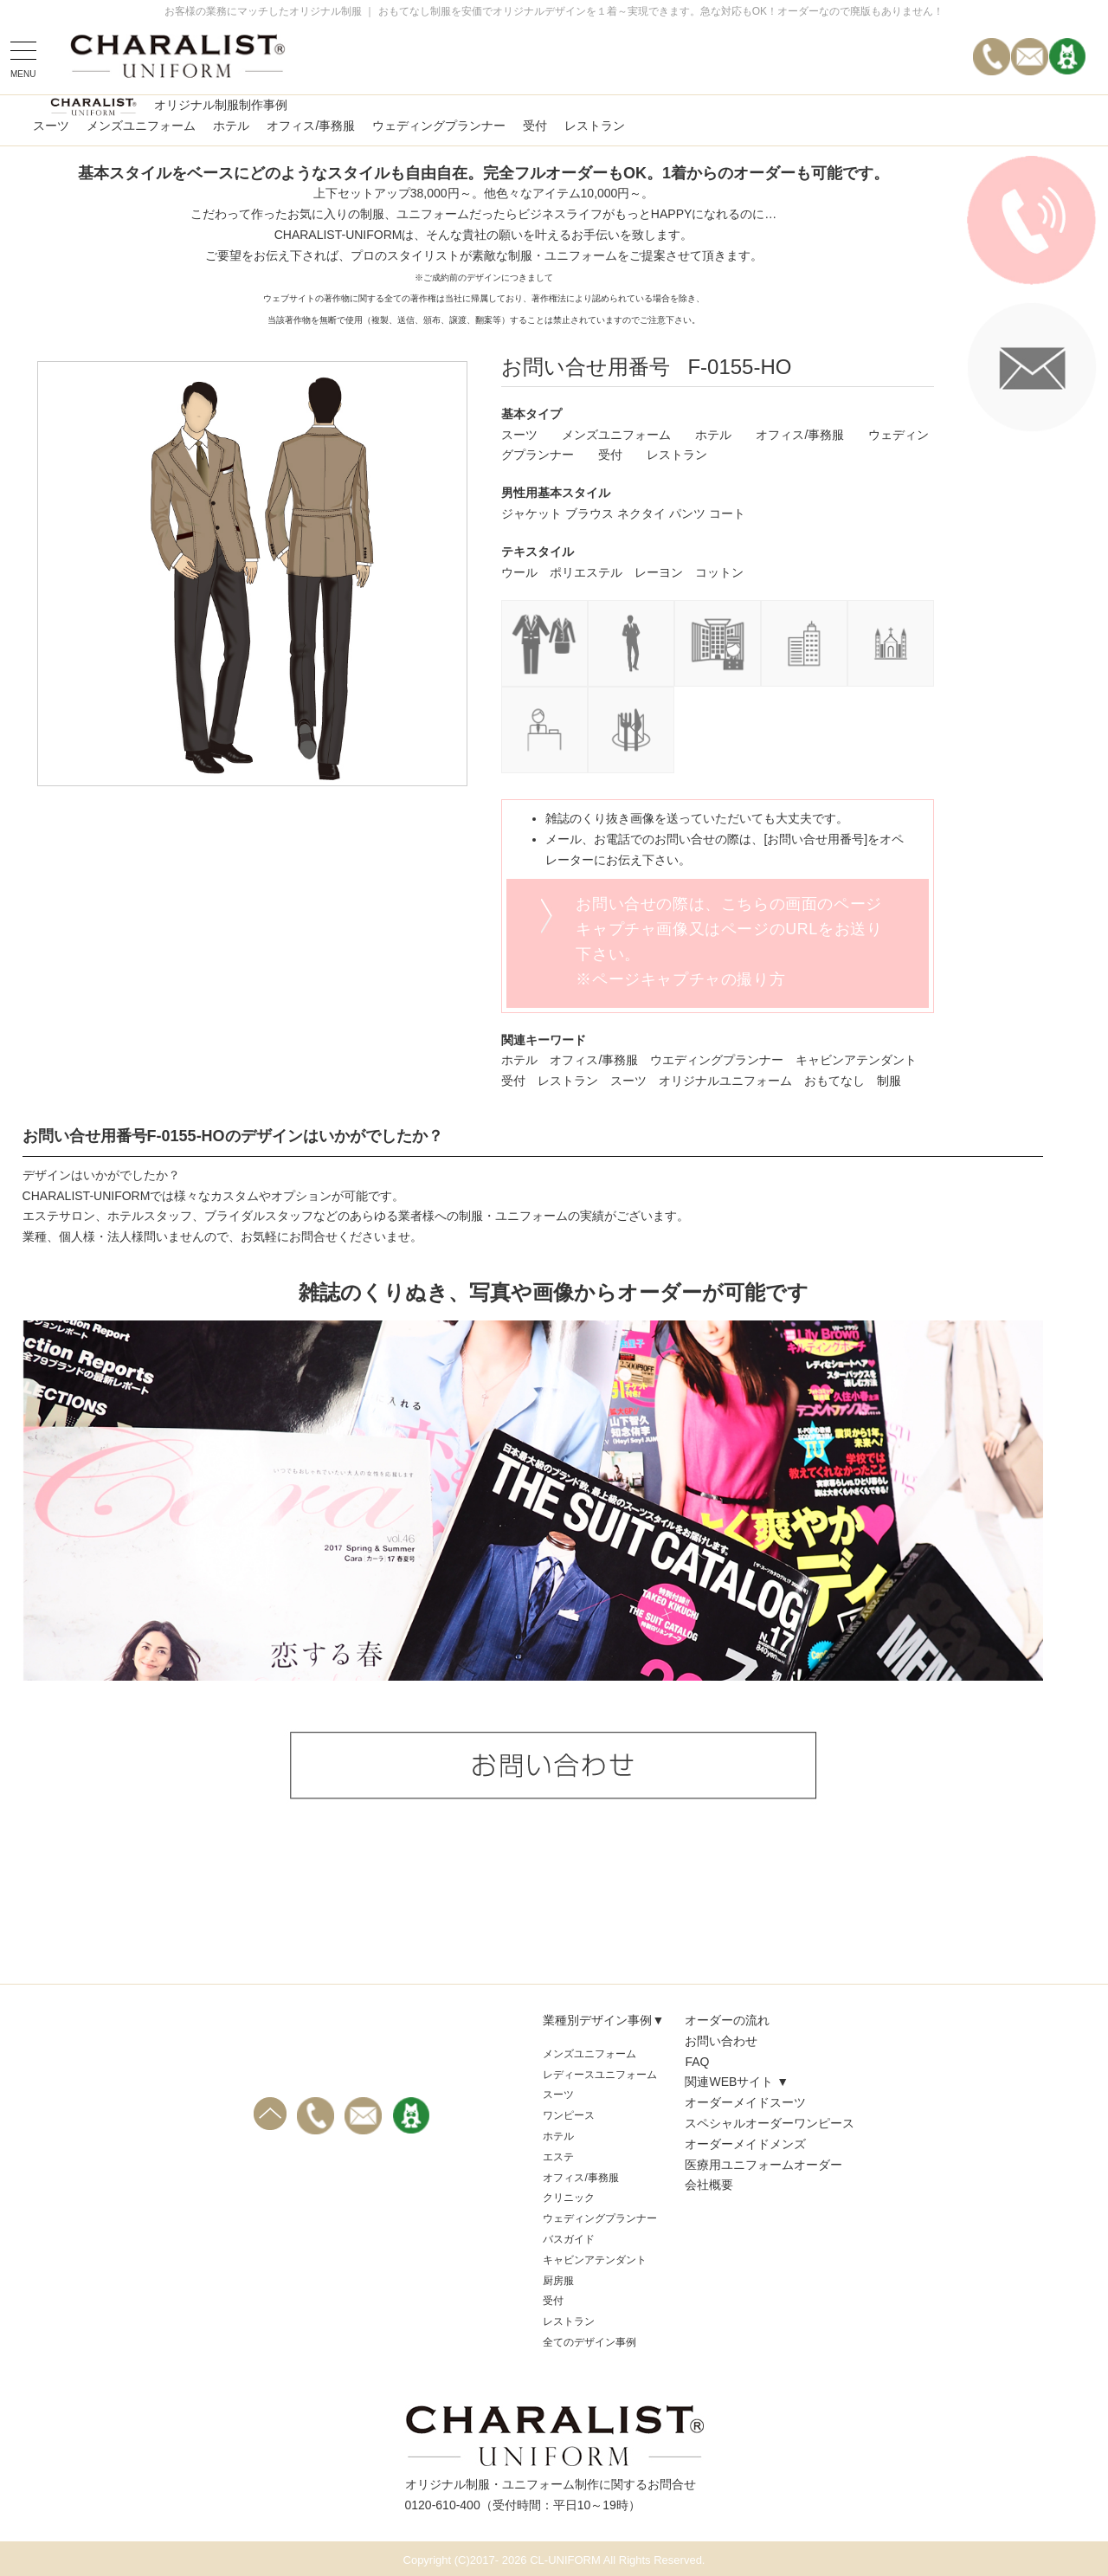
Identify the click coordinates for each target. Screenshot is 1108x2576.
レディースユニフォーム (600, 2075)
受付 (535, 125)
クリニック (569, 2198)
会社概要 (709, 2185)
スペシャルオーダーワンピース (769, 2123)
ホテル (231, 125)
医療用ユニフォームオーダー (763, 2165)
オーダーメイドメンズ (745, 2144)
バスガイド (569, 2239)
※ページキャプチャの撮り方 (680, 979)
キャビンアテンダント (595, 2260)
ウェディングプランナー (439, 125)
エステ (558, 2157)
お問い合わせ (721, 2041)
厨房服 (558, 2281)
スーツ (51, 125)
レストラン (594, 125)
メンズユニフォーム (141, 125)
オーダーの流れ (727, 2020)
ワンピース (569, 2115)
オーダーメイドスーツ (745, 2102)
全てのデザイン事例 (589, 2342)
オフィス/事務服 (311, 125)
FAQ (697, 2062)
